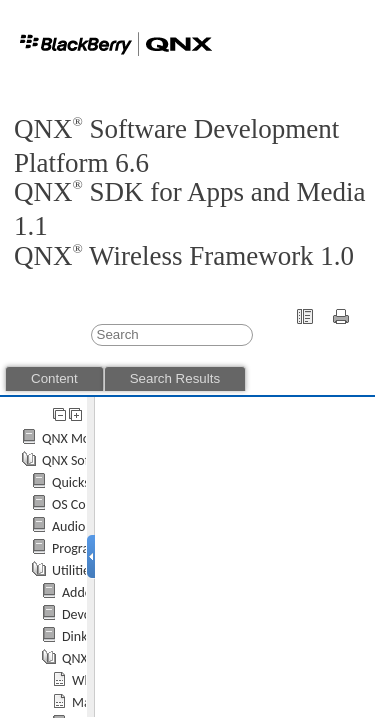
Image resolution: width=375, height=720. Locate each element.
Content (54, 378)
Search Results (175, 378)
